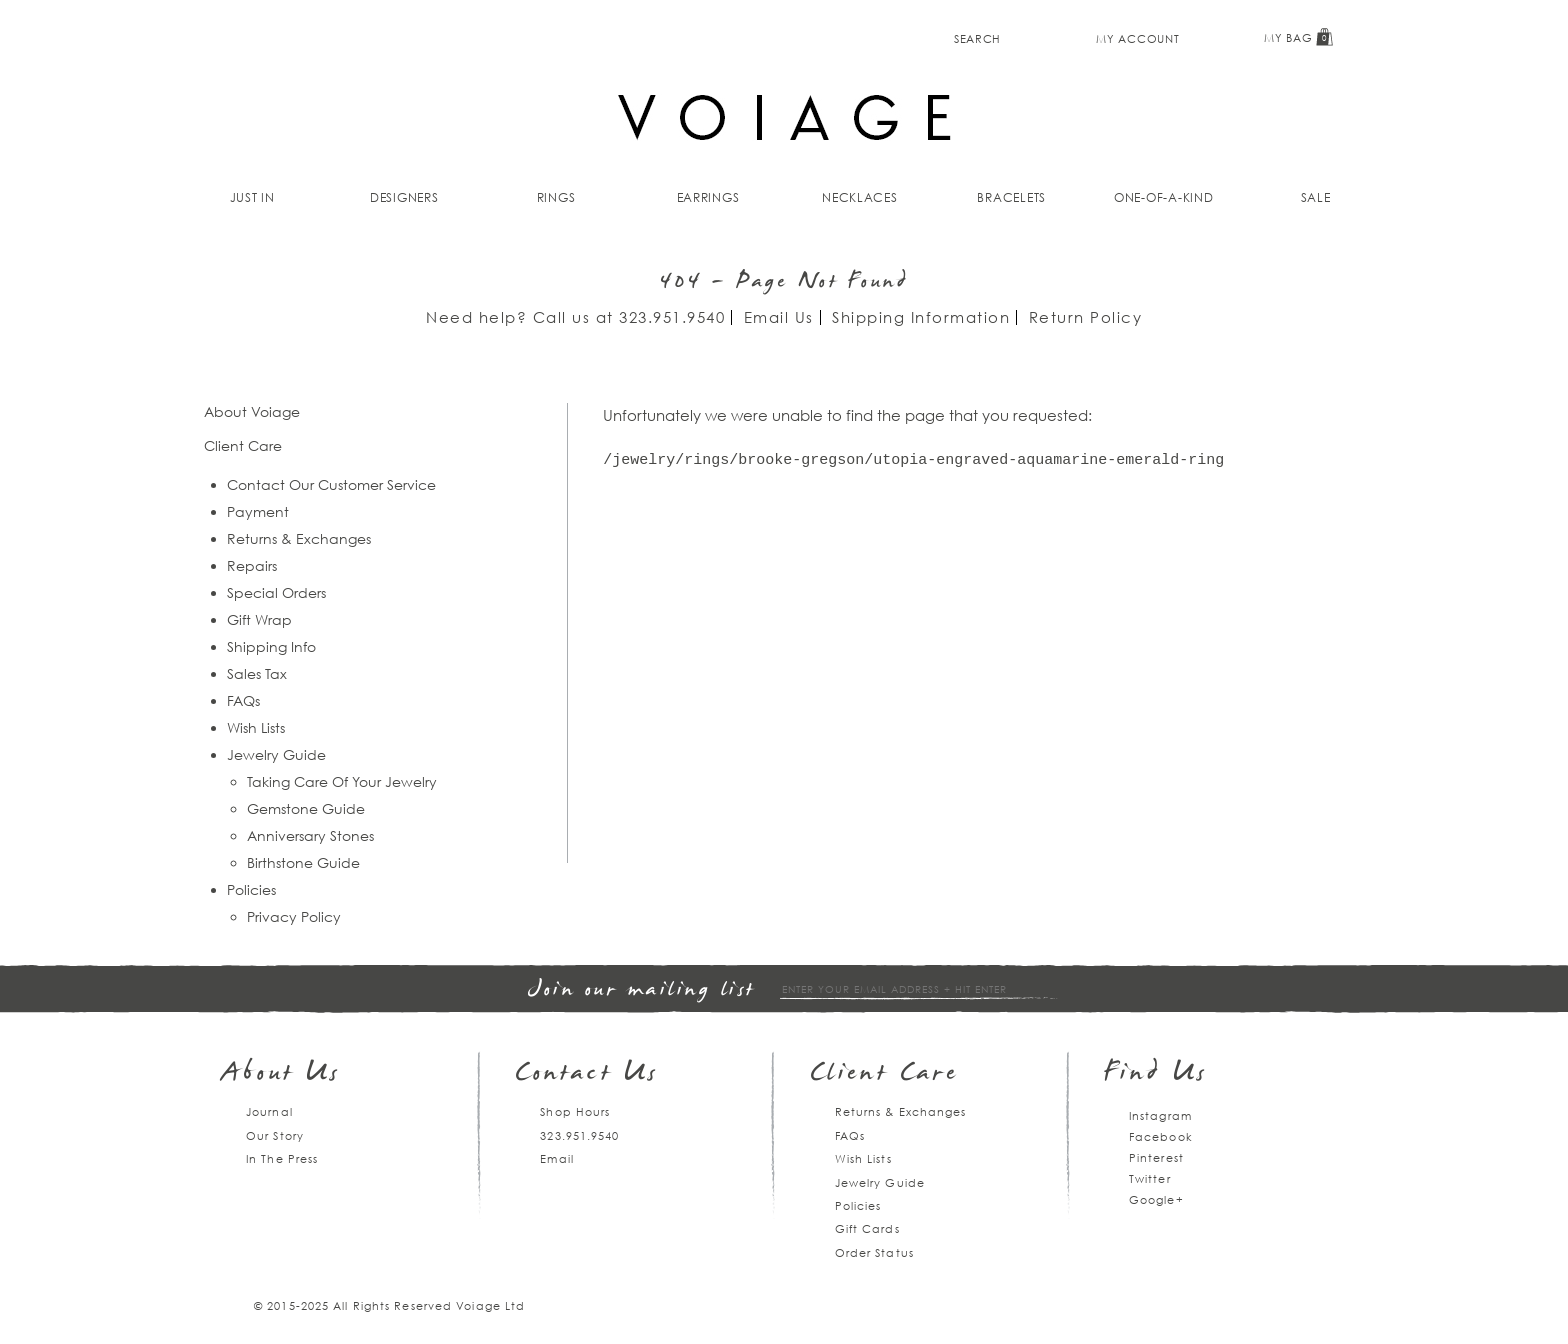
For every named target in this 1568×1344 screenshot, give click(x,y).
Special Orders (276, 592)
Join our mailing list (642, 990)
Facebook (1161, 1136)
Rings (556, 197)
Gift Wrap (259, 619)
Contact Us (587, 1074)
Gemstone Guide (306, 808)
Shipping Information (921, 317)
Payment (258, 511)
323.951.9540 (672, 317)
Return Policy (1086, 317)
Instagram (1160, 1115)
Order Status (874, 1252)
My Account (1137, 38)
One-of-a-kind (1164, 197)
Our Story (275, 1135)
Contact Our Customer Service (331, 484)
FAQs (243, 700)
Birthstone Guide (303, 862)
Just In (252, 197)
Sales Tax (257, 673)
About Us (281, 1074)
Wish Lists (256, 727)
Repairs (252, 565)
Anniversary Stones (310, 835)
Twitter (1150, 1178)
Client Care (884, 1074)
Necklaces (860, 197)
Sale (1316, 197)
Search (977, 38)
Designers (404, 197)
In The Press (282, 1158)
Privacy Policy (294, 916)
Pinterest (1156, 1157)
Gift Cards (867, 1228)
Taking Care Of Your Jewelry (342, 781)
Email (557, 1158)
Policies (251, 889)
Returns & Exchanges (299, 538)
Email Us (779, 317)
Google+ (1156, 1199)
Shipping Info (271, 646)
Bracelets (1011, 197)
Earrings (708, 197)
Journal (269, 1111)
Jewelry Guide (276, 754)
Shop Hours (575, 1111)
